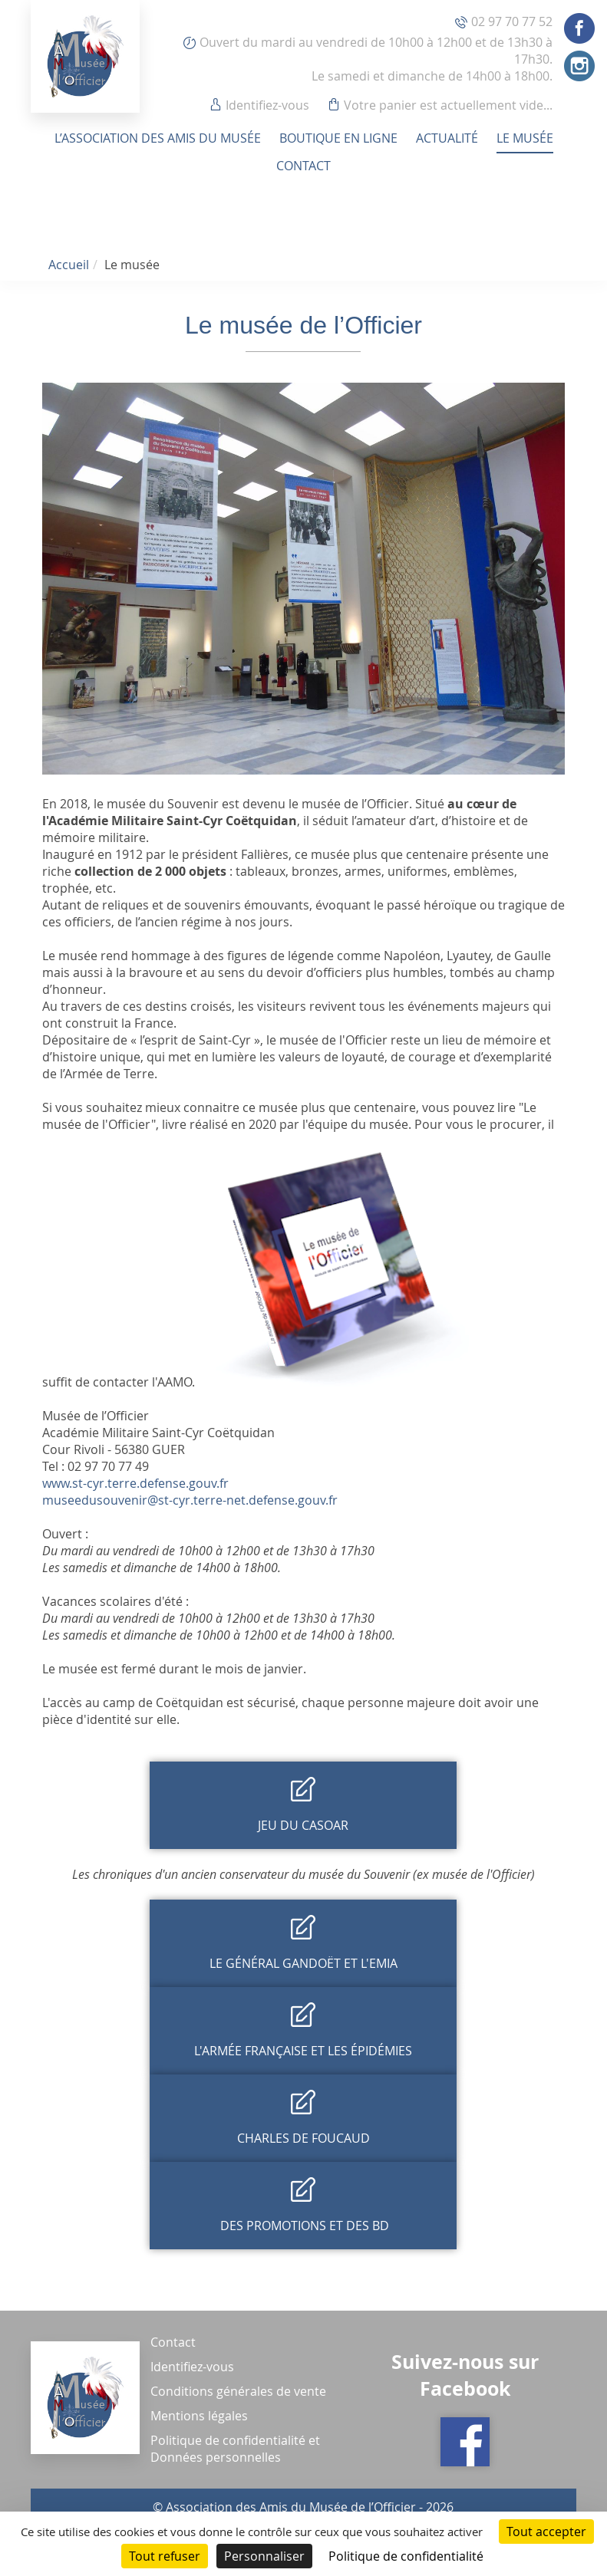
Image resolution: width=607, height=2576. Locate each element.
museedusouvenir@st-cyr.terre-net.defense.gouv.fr (190, 1500)
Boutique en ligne (338, 138)
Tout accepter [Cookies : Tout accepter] (546, 2531)
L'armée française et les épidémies (303, 2050)
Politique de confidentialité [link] (405, 2556)
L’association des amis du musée (157, 138)
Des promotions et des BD (303, 2225)
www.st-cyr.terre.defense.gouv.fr (135, 1483)
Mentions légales (199, 2415)
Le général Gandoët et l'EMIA (303, 1963)
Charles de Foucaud (303, 2138)
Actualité (447, 138)
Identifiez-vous (267, 105)
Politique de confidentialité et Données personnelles (235, 2449)
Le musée (524, 138)
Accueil (68, 264)
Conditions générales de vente (238, 2391)
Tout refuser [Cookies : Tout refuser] (164, 2556)
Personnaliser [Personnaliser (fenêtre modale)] (264, 2556)
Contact (303, 165)
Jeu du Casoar (303, 1825)
